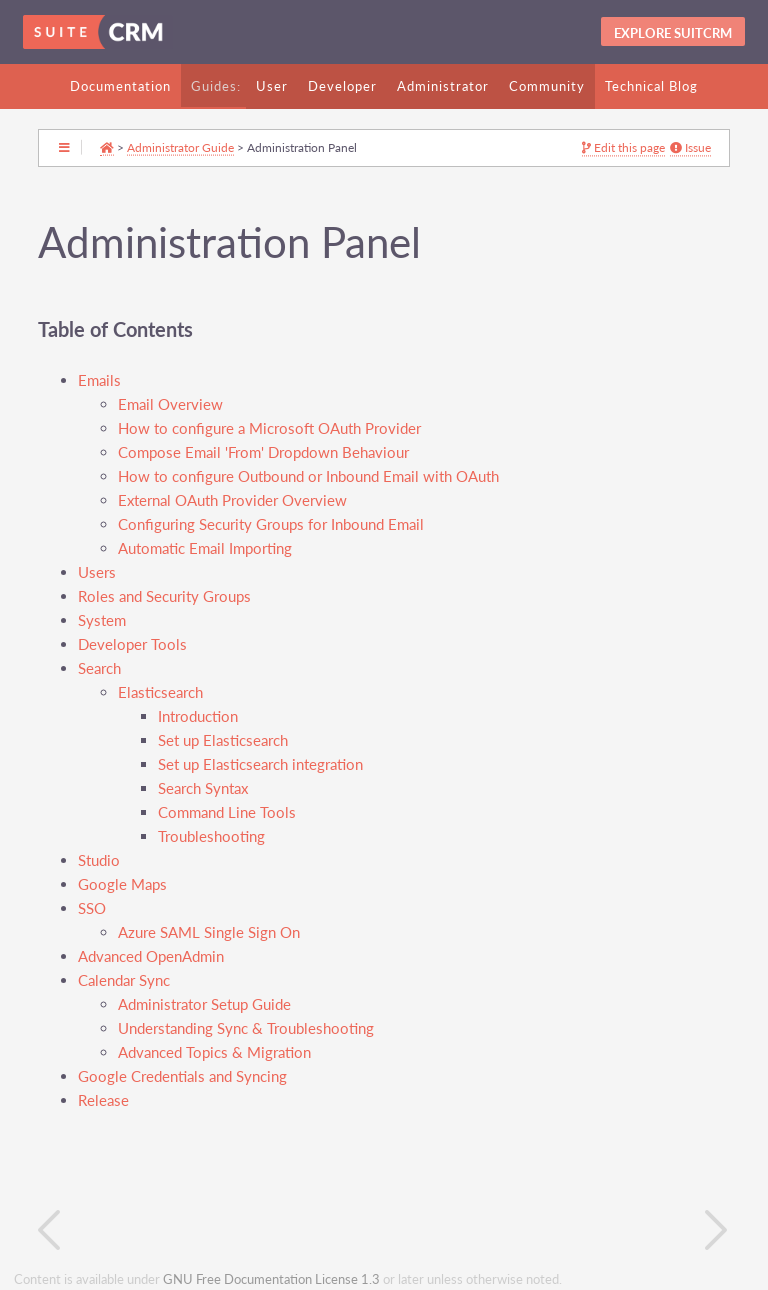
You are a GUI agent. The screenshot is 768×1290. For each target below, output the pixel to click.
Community (547, 86)
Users (97, 572)
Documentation (120, 86)
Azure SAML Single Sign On (209, 932)
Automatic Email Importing (205, 548)
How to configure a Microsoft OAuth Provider (269, 428)
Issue (690, 148)
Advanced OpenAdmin (151, 956)
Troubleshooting (211, 836)
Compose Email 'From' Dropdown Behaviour (263, 452)
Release (103, 1100)
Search (99, 668)
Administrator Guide (180, 147)
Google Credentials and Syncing (182, 1076)
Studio (99, 860)
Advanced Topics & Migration (214, 1052)
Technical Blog (651, 86)
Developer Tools (132, 644)
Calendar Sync (124, 980)
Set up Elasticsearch (223, 740)
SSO (92, 908)
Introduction (198, 716)
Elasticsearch (160, 692)
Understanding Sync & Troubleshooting (246, 1028)
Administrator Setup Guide (204, 1004)
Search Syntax (203, 788)
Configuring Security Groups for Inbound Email (271, 524)
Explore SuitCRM (673, 33)
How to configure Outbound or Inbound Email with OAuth (308, 476)
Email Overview (170, 404)
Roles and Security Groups (164, 596)
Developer (342, 86)
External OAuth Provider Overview (232, 500)
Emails (99, 380)
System (102, 620)
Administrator (443, 86)
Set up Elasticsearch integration (260, 764)
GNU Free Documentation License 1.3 (271, 1279)
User (272, 86)
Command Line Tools (227, 812)
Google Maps (122, 884)
